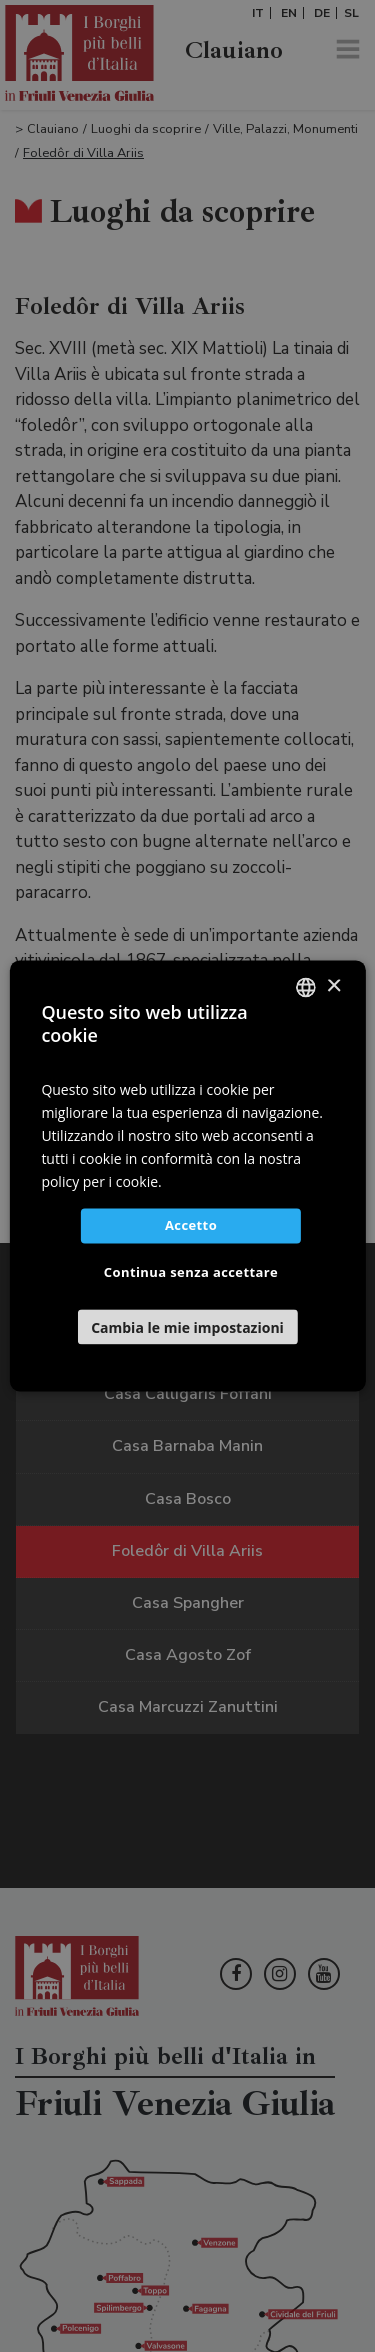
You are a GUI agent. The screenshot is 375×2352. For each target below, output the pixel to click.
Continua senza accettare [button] (191, 1273)
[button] (187, 1327)
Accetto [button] (191, 1226)
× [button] (333, 986)
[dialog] (187, 1176)
